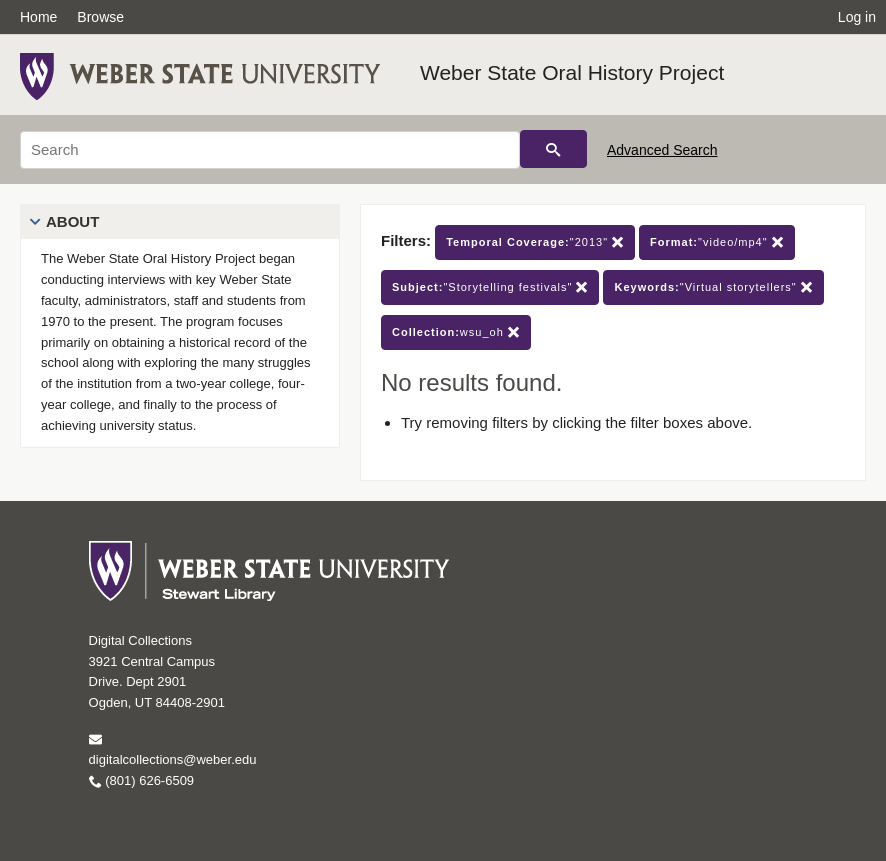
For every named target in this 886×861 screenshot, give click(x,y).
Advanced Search (662, 150)
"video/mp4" (717, 242)
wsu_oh (456, 332)
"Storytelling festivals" (490, 287)
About (72, 221)
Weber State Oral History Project (572, 72)
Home (38, 17)
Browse (100, 17)
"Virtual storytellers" (713, 287)
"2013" (535, 242)
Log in (857, 17)
